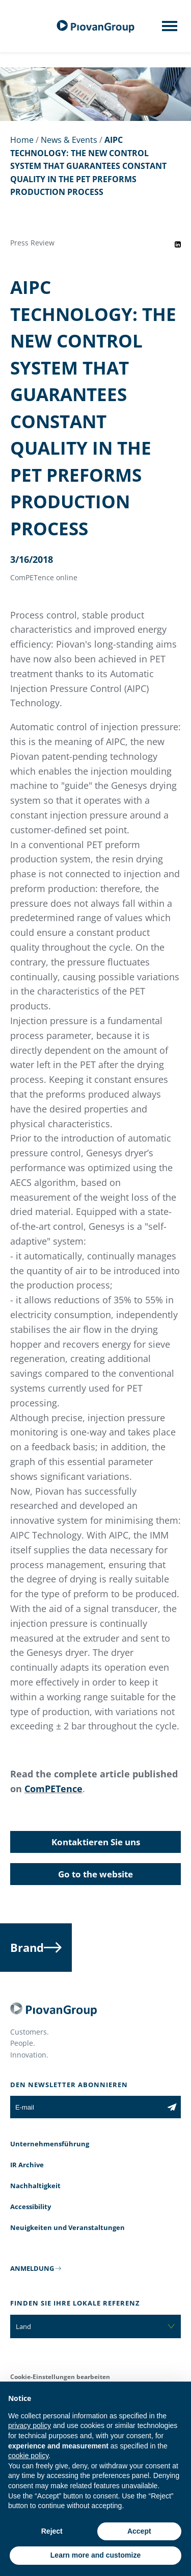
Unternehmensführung (49, 2143)
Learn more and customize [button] (95, 2555)
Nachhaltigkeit (35, 2185)
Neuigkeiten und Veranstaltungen (67, 2227)
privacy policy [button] (29, 2425)
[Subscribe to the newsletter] (172, 2107)
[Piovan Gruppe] (96, 26)
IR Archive (27, 2164)
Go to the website (95, 1874)
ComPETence (53, 1788)
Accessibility (30, 2206)
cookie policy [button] (28, 2455)
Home (22, 139)
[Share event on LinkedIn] (178, 244)
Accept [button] (139, 2531)
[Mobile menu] (169, 29)
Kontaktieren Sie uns (95, 1842)
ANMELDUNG (32, 2268)
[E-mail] (86, 2107)
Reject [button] (52, 2531)
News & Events (69, 139)
